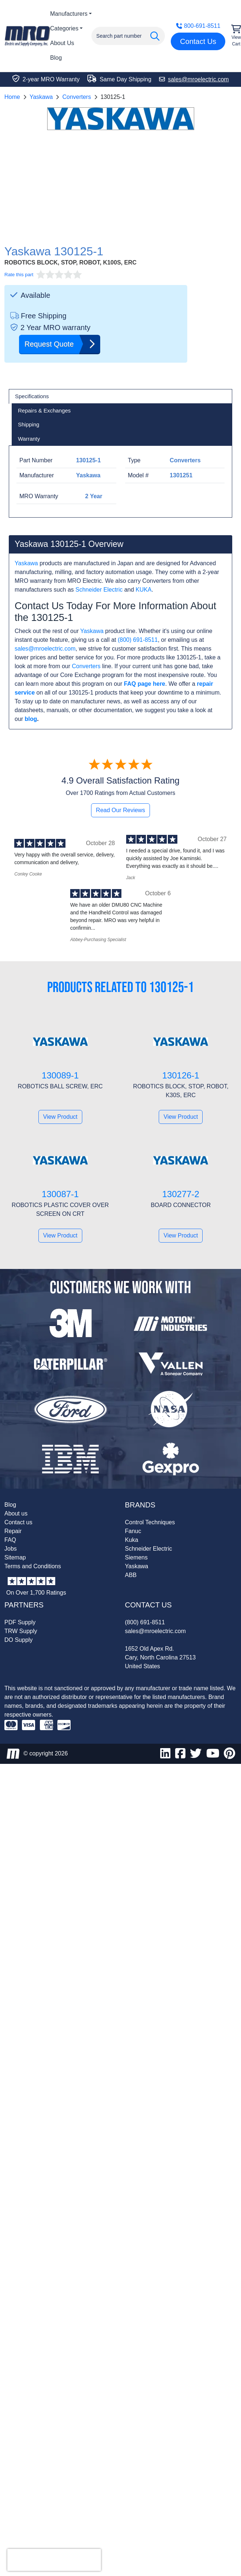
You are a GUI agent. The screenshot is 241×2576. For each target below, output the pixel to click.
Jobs (10, 1549)
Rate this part (18, 274)
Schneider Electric (99, 589)
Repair (13, 1531)
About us (15, 1513)
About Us (62, 43)
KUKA (144, 589)
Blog (56, 58)
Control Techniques (150, 1522)
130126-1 (180, 1075)
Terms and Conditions (32, 1566)
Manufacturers (68, 14)
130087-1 (60, 1194)
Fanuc (133, 1531)
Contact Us (198, 41)
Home (12, 97)
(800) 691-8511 (138, 640)
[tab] (120, 396)
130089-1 (60, 1075)
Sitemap (15, 1557)
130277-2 (180, 1194)
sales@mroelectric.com (45, 648)
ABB (131, 1575)
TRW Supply (20, 1631)
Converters (76, 97)
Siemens (136, 1557)
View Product (60, 1117)
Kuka (131, 1540)
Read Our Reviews (120, 810)
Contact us (18, 1522)
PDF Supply (19, 1622)
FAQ (10, 1540)
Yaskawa (41, 97)
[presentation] (54, 2560)
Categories (64, 28)
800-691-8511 (198, 26)
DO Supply (18, 1640)
